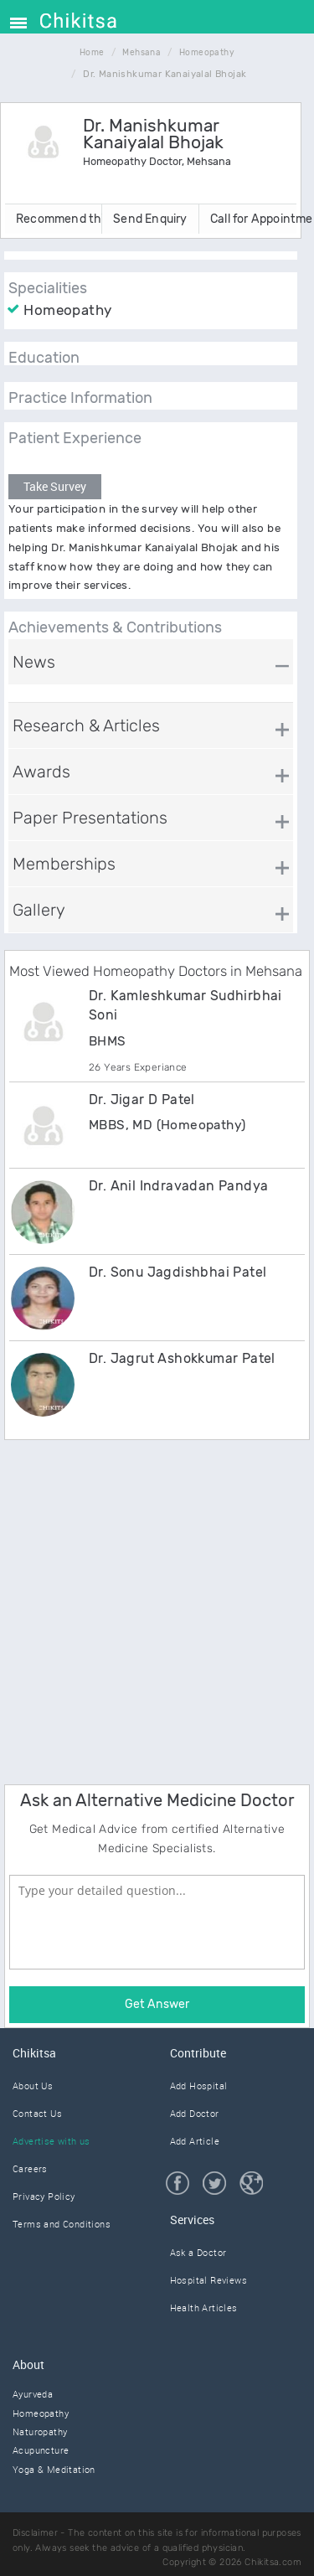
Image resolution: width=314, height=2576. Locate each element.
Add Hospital (199, 2085)
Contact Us (37, 2113)
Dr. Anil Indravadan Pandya (178, 1186)
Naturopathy (40, 2431)
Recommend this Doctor (59, 219)
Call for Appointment (253, 219)
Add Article (194, 2141)
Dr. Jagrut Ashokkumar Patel (182, 1358)
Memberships (64, 864)
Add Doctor (194, 2113)
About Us (33, 2085)
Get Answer (157, 2004)
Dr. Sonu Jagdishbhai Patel (177, 1272)
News (34, 662)
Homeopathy (41, 2413)
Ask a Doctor (198, 2252)
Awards (41, 771)
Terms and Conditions (62, 2223)
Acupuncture (41, 2450)
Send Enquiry (150, 219)
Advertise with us (51, 2141)
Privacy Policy (44, 2196)
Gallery (39, 910)
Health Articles (204, 2307)
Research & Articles (86, 725)
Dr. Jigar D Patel (142, 1099)
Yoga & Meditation (54, 2469)
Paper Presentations (90, 818)
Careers (30, 2168)
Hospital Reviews (208, 2280)
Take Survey (54, 486)
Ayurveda (33, 2394)
